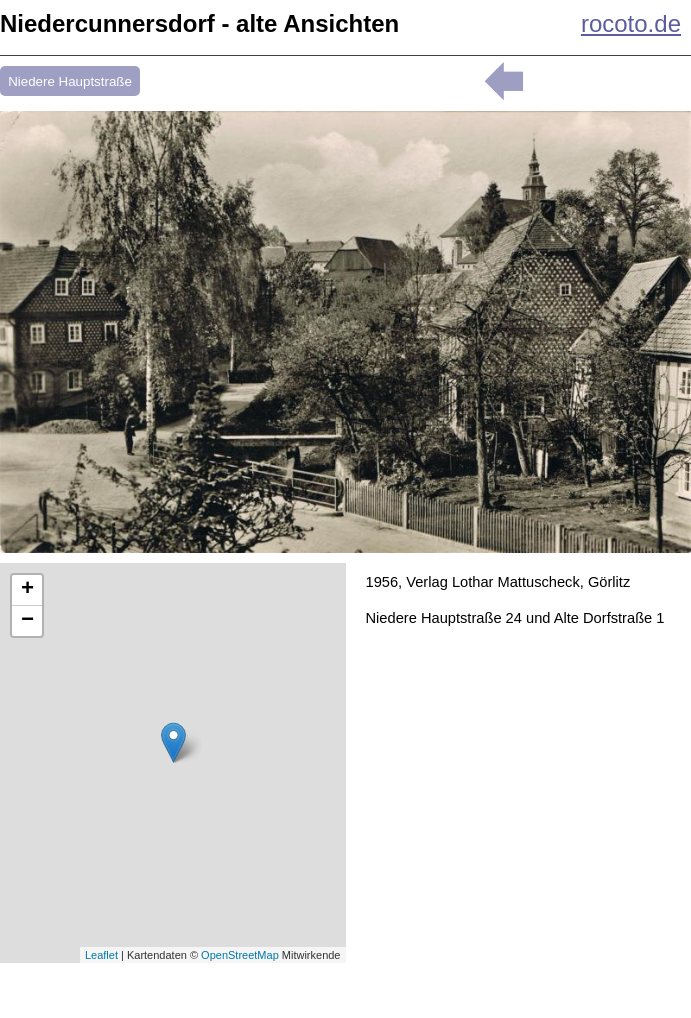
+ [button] (27, 590)
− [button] (27, 621)
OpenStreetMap (240, 955)
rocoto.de (631, 23)
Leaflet (101, 955)
